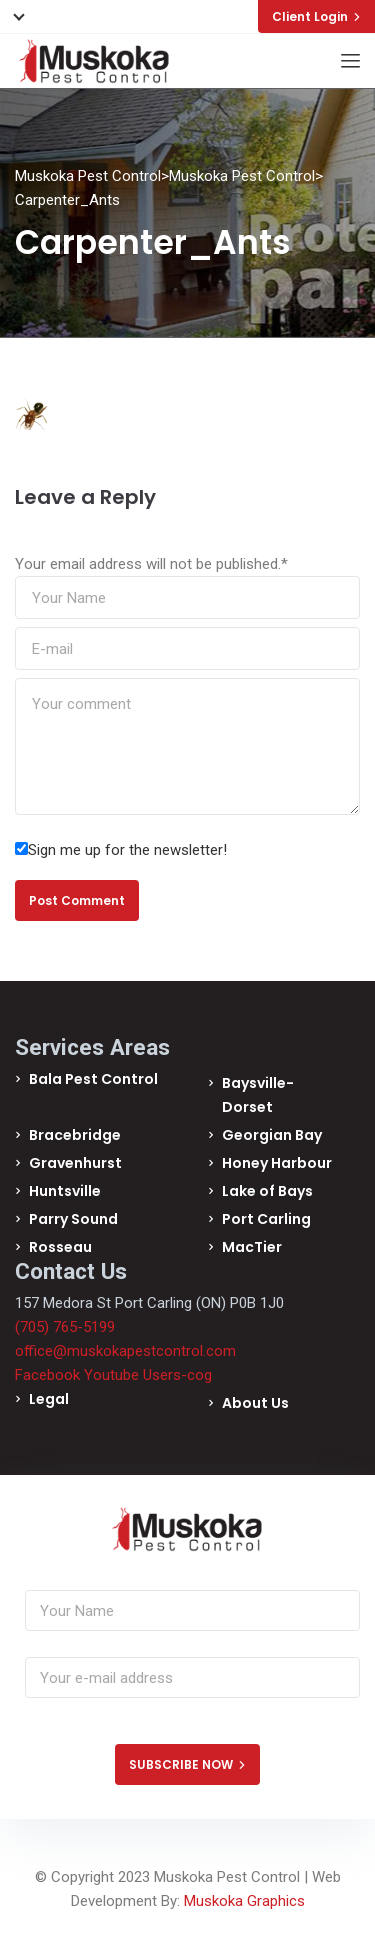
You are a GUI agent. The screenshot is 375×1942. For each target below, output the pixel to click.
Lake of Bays (267, 1191)
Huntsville (65, 1191)
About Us (255, 1403)
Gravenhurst (75, 1163)
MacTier (252, 1247)
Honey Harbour (277, 1163)
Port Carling (266, 1219)
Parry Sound (73, 1219)
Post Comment (77, 900)
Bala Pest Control (93, 1079)
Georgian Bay (272, 1135)
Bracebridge (75, 1135)
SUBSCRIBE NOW (187, 1764)
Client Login (316, 16)
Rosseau (60, 1247)
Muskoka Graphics (244, 1901)
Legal (49, 1399)
